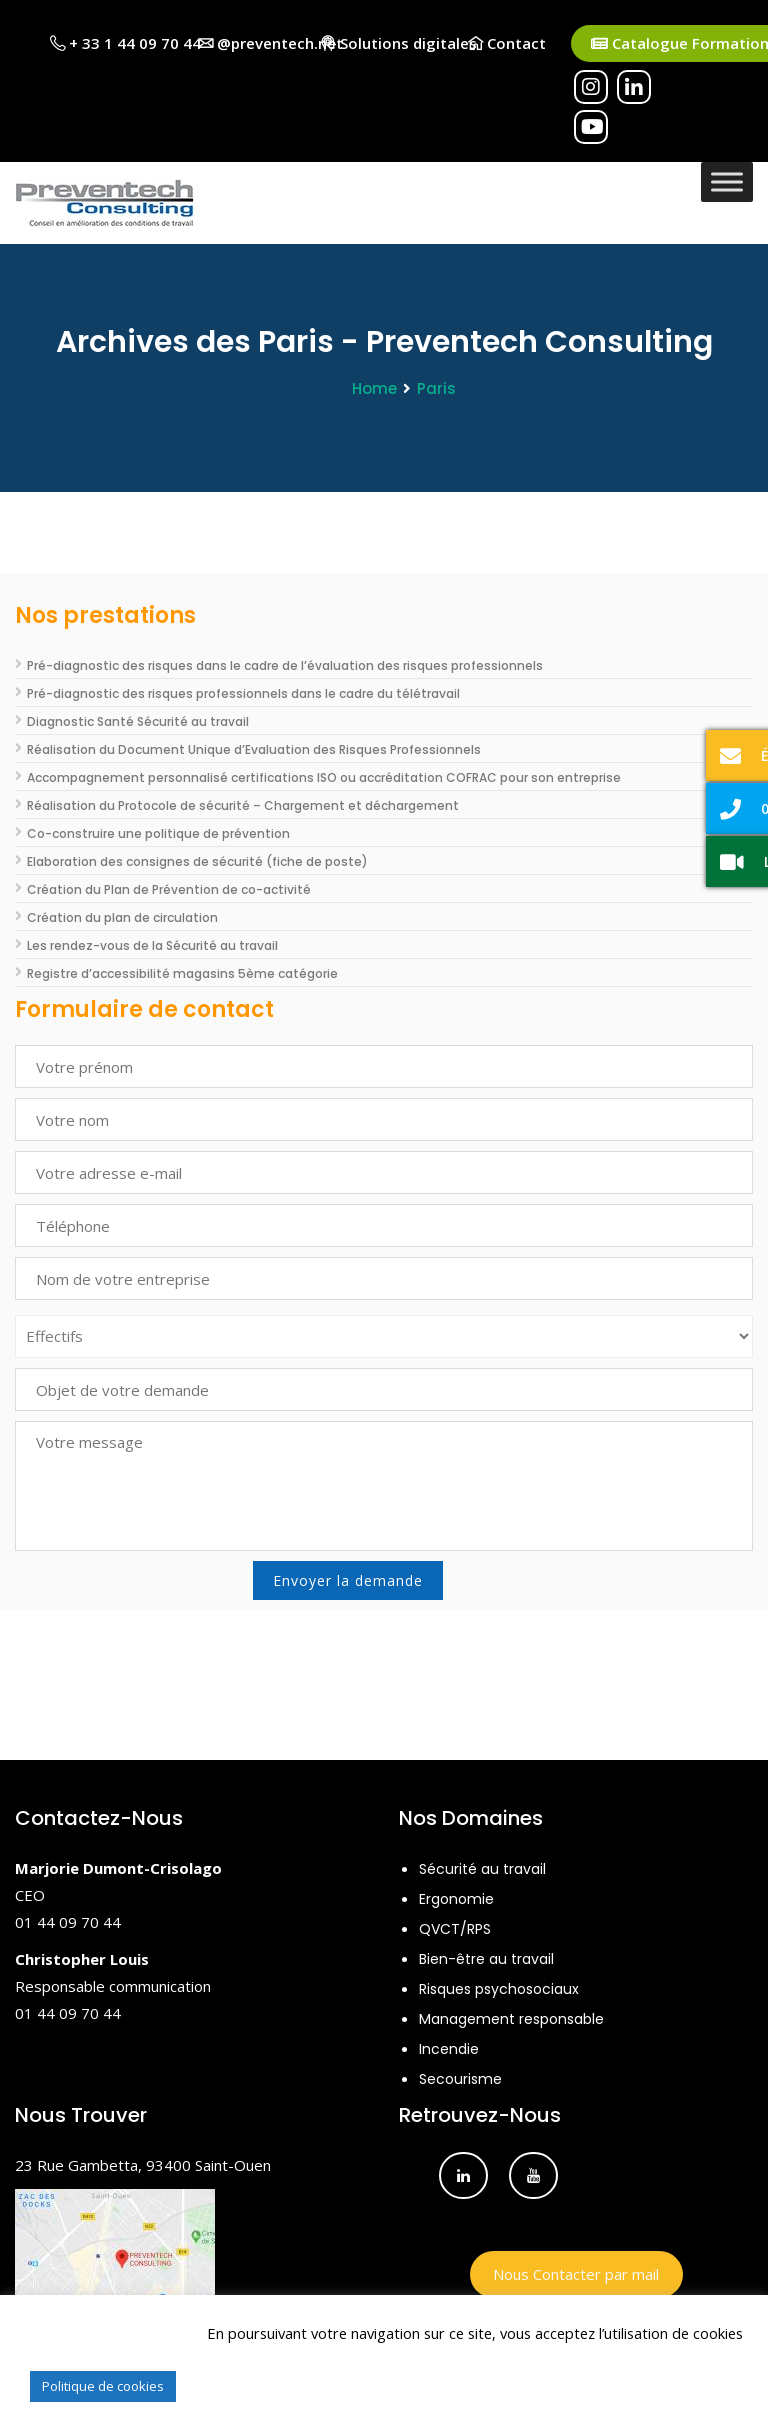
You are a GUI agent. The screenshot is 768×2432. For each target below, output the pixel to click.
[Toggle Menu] (727, 181)
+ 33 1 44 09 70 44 (125, 43)
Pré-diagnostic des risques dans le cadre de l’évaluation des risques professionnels (285, 665)
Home (374, 388)
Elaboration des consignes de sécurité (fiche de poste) (197, 861)
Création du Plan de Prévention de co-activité (169, 889)
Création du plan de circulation (122, 917)
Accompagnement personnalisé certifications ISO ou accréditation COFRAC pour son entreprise (324, 777)
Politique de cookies (103, 2386)
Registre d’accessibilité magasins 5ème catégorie (182, 973)
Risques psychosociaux (499, 1989)
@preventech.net (270, 43)
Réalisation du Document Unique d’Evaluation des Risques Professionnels (254, 749)
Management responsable (511, 2019)
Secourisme (460, 2079)
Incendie (449, 2049)
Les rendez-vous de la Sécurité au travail (152, 945)
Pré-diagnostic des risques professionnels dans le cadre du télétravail (243, 693)
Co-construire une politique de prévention (158, 833)
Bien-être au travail (486, 1959)
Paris (436, 388)
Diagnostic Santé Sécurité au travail (138, 721)
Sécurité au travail (482, 1869)
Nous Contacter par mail (576, 2274)
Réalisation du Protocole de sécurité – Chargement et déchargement (243, 805)
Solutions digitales (399, 43)
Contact (507, 43)
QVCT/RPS (455, 1929)
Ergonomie (456, 1899)
